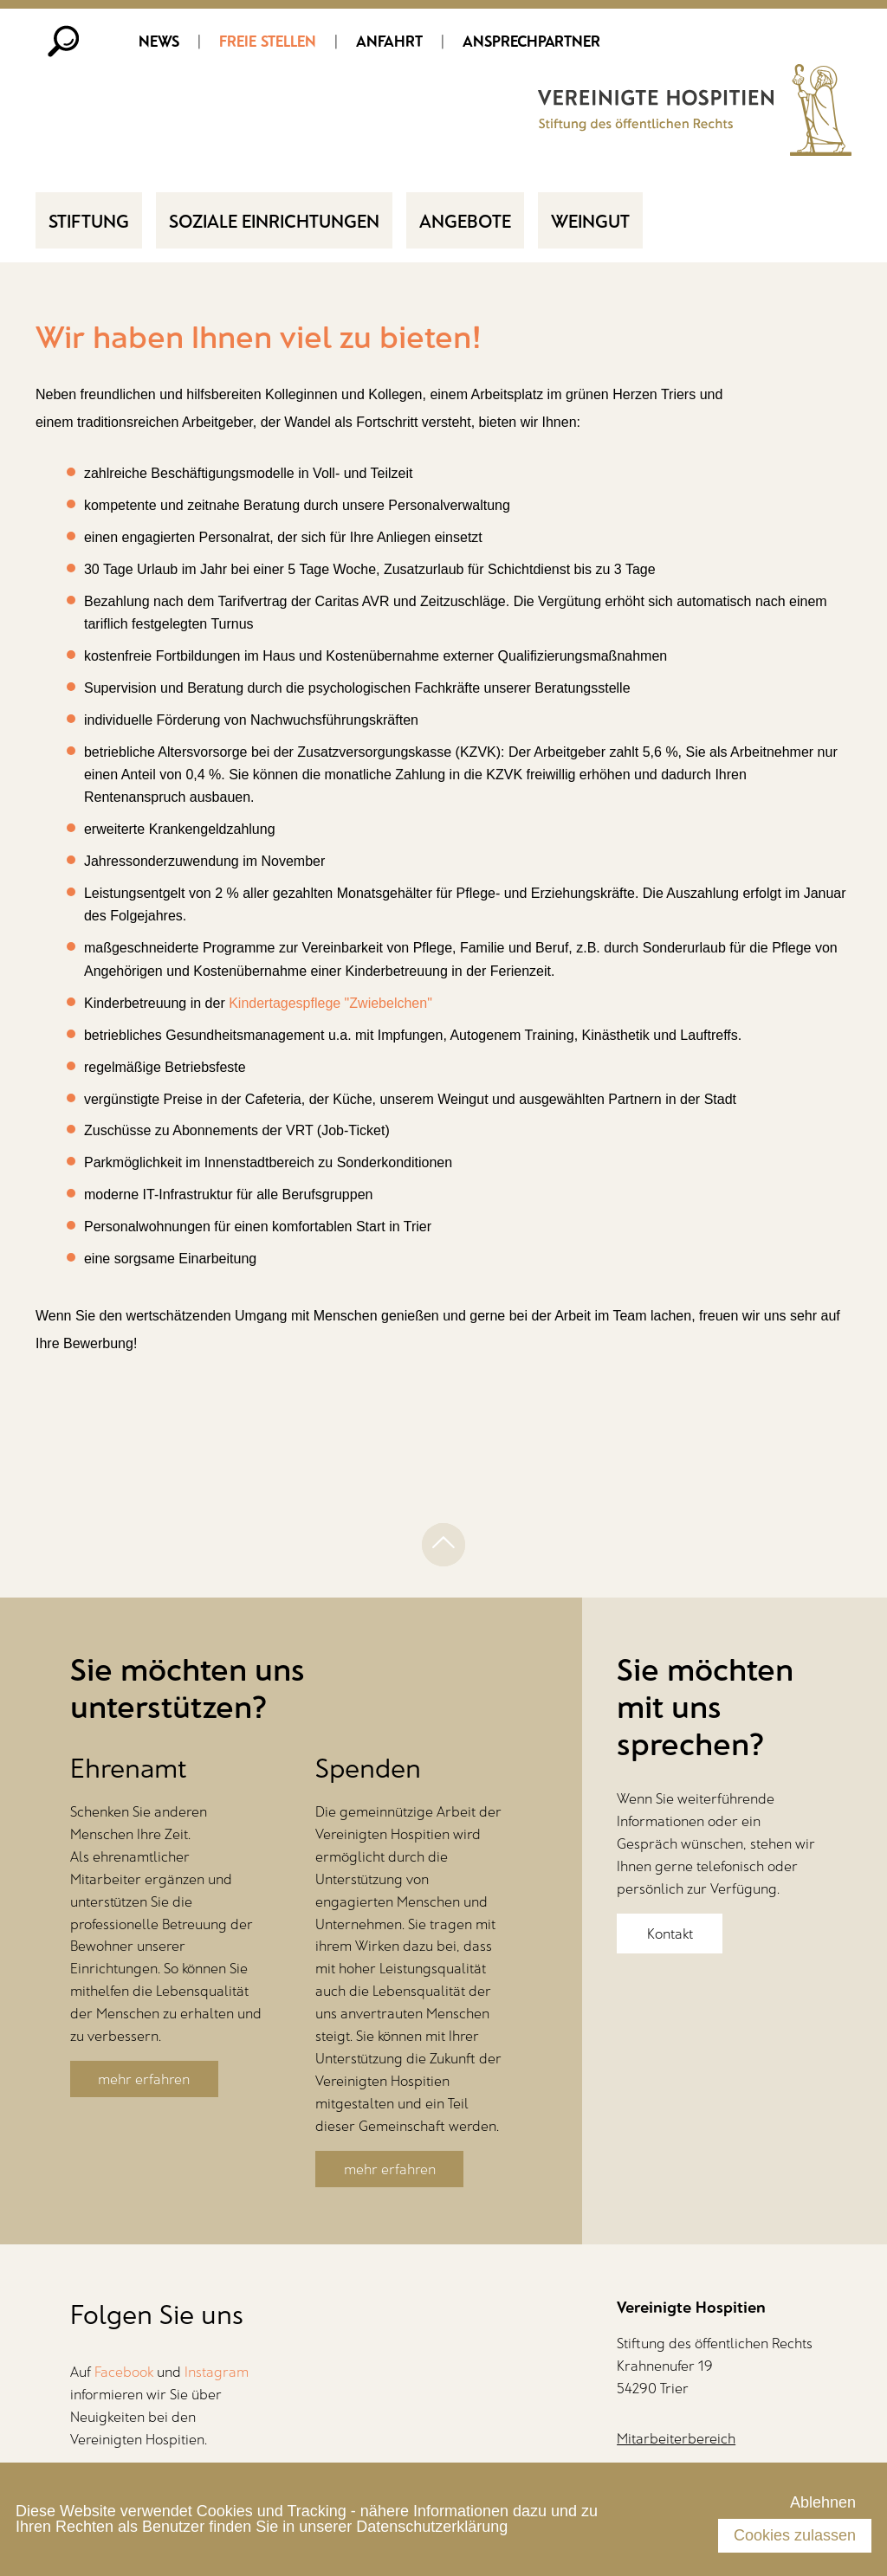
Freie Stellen (267, 40)
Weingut (590, 220)
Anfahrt (389, 40)
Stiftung (89, 220)
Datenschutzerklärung (432, 2526)
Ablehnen (823, 2502)
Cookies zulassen (795, 2535)
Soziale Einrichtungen (274, 220)
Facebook (123, 2372)
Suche (64, 41)
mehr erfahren (144, 2079)
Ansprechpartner (531, 40)
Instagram (217, 2372)
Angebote (465, 220)
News (159, 40)
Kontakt (670, 1934)
